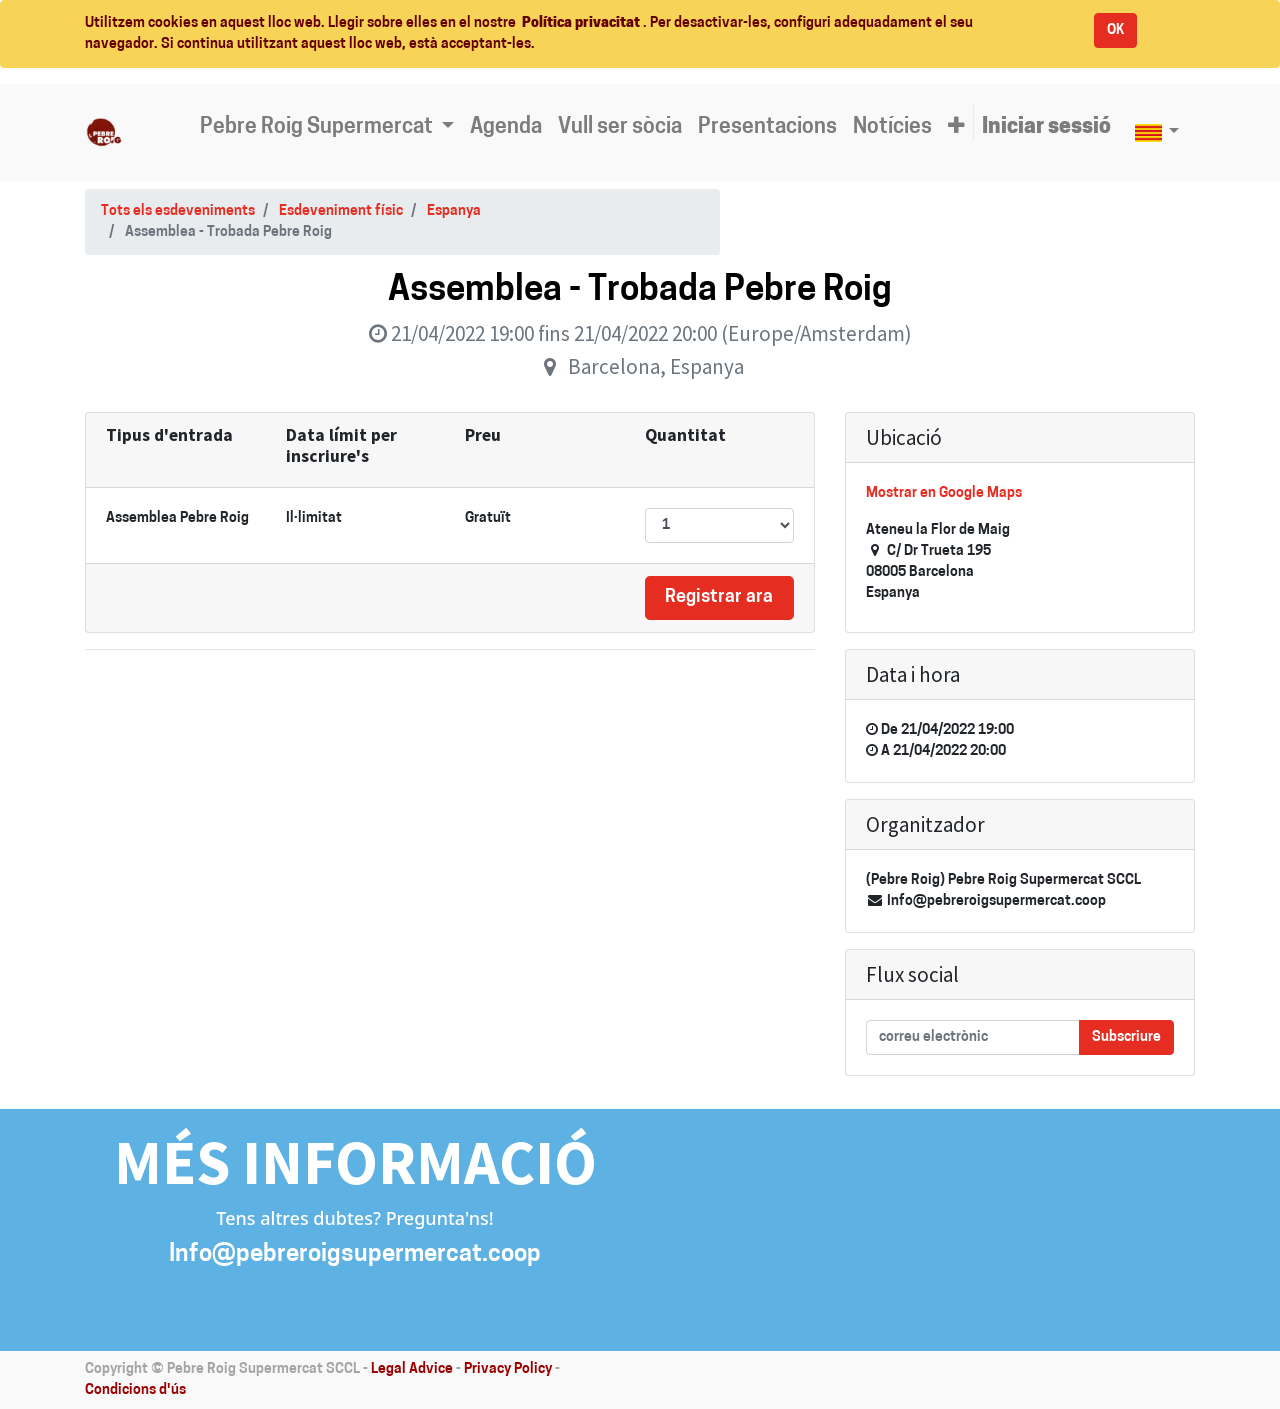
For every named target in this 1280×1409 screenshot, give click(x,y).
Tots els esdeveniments (178, 211)
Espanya (454, 211)
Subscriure (1126, 1037)
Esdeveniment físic (341, 211)
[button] (956, 128)
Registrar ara (719, 597)
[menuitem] (506, 128)
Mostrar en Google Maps (944, 493)
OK (1115, 30)
